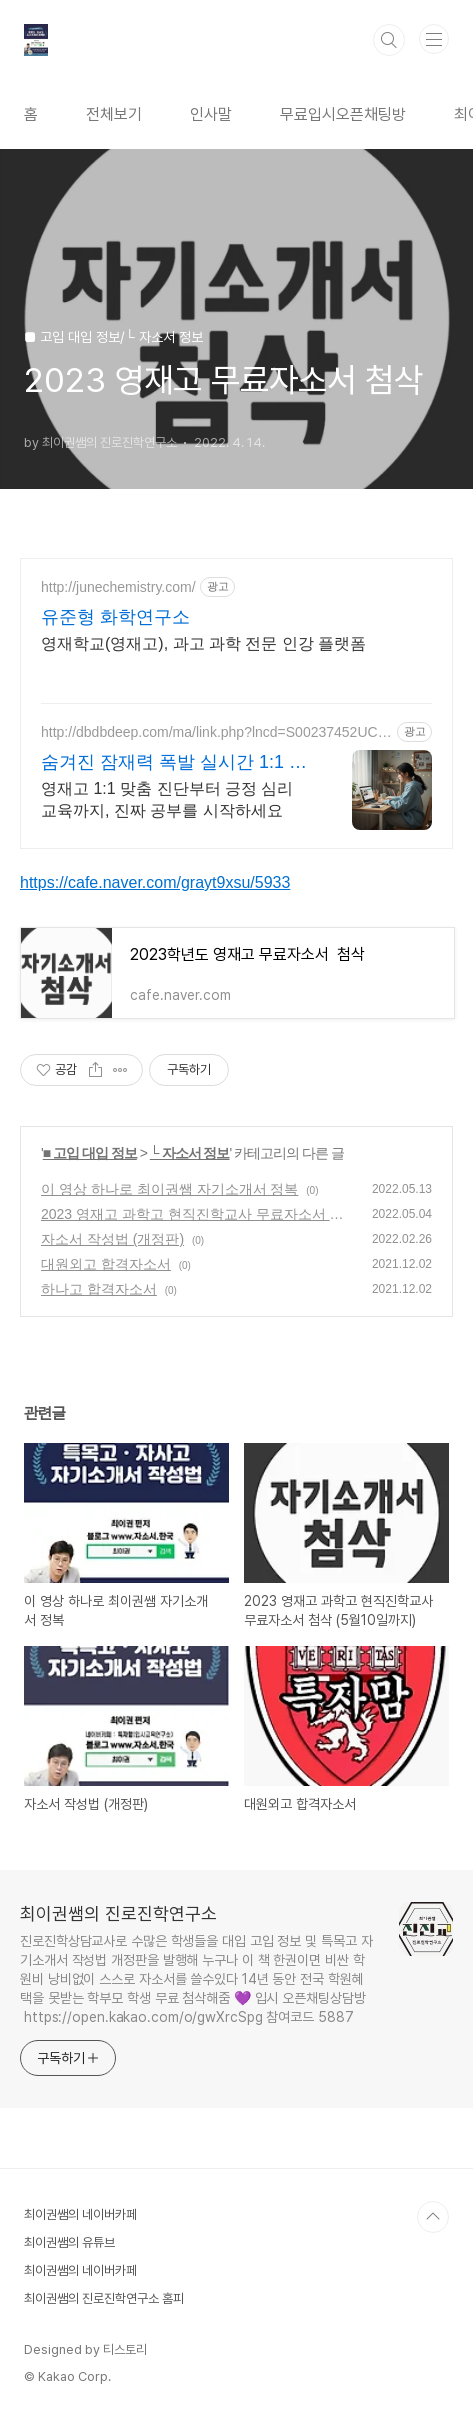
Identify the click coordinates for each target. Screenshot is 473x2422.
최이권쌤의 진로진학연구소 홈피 (104, 2298)
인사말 (211, 114)
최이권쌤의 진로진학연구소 (118, 1913)
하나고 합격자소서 (99, 1289)
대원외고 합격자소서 (106, 1264)
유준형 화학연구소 (115, 617)
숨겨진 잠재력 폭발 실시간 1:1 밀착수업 (174, 763)
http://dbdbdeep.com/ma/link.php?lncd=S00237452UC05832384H (213, 732)
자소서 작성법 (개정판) (112, 1239)
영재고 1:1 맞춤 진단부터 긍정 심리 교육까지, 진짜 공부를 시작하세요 (167, 799)
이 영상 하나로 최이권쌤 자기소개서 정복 (169, 1189)
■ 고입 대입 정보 (90, 1153)
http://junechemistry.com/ (118, 587)
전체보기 (114, 114)
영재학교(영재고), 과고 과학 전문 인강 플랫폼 (203, 643)
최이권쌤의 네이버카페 (80, 2214)
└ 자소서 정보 (190, 1153)
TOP (433, 2217)
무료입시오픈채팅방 (343, 114)
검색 (389, 40)
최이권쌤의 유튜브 (69, 2242)
